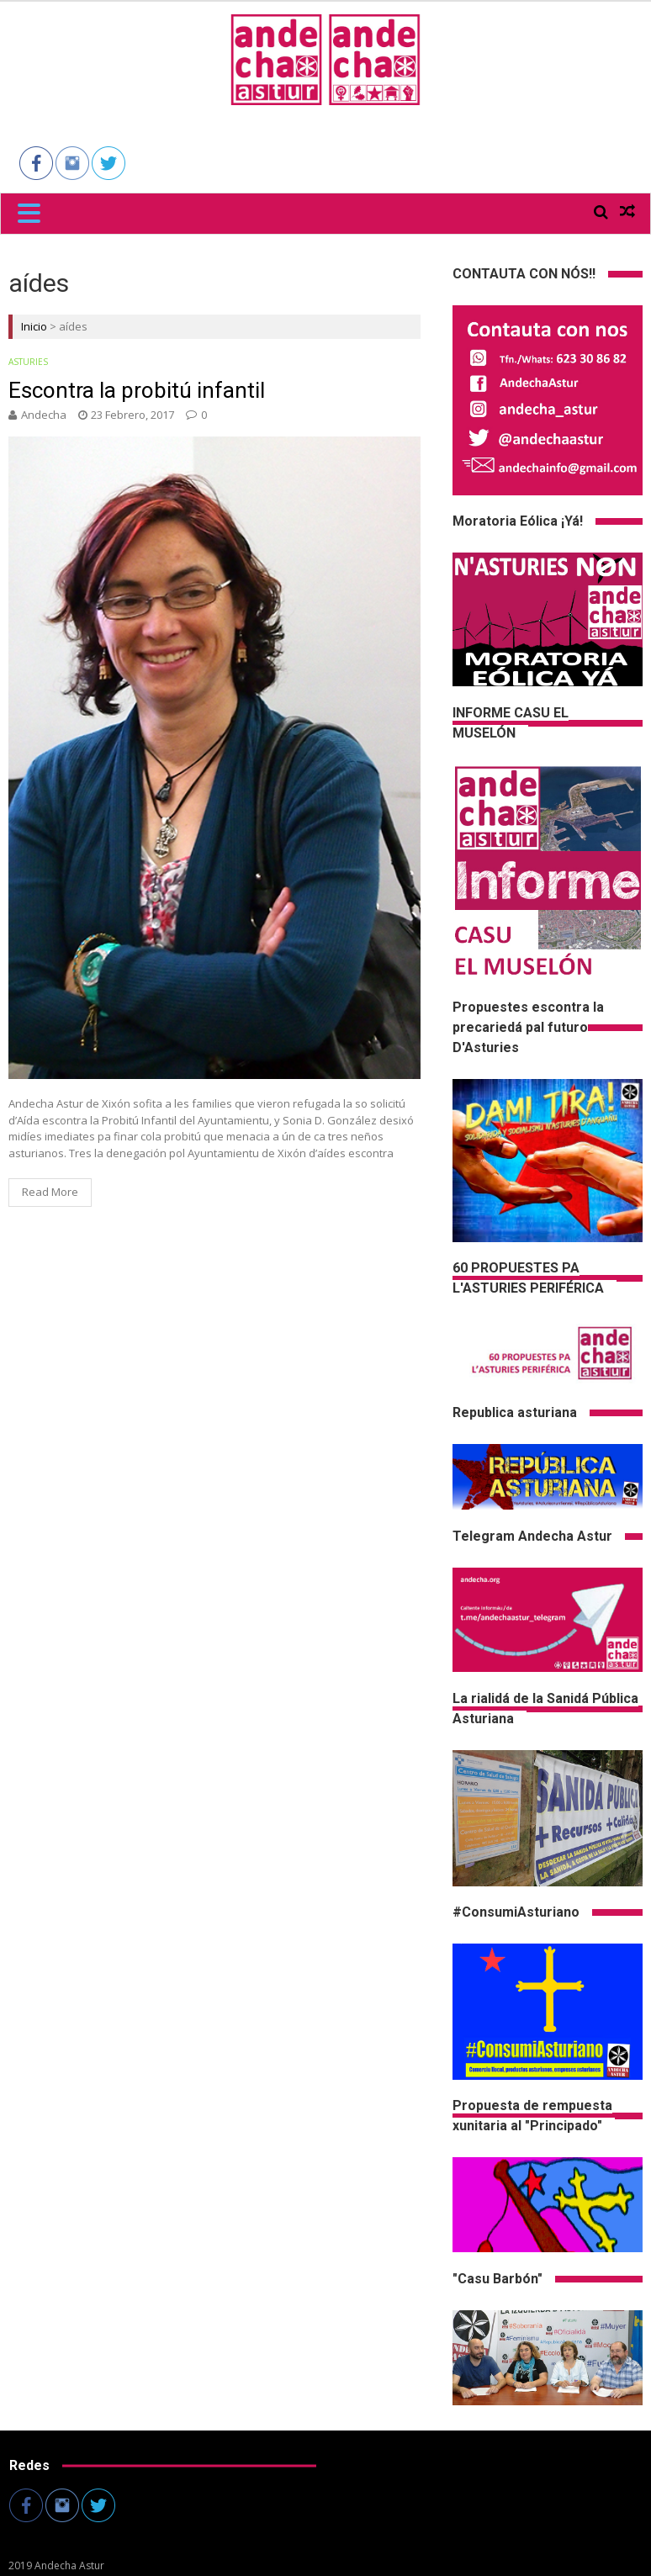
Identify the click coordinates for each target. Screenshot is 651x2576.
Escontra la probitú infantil (136, 390)
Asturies (28, 361)
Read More (50, 1191)
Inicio (34, 326)
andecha (43, 414)
